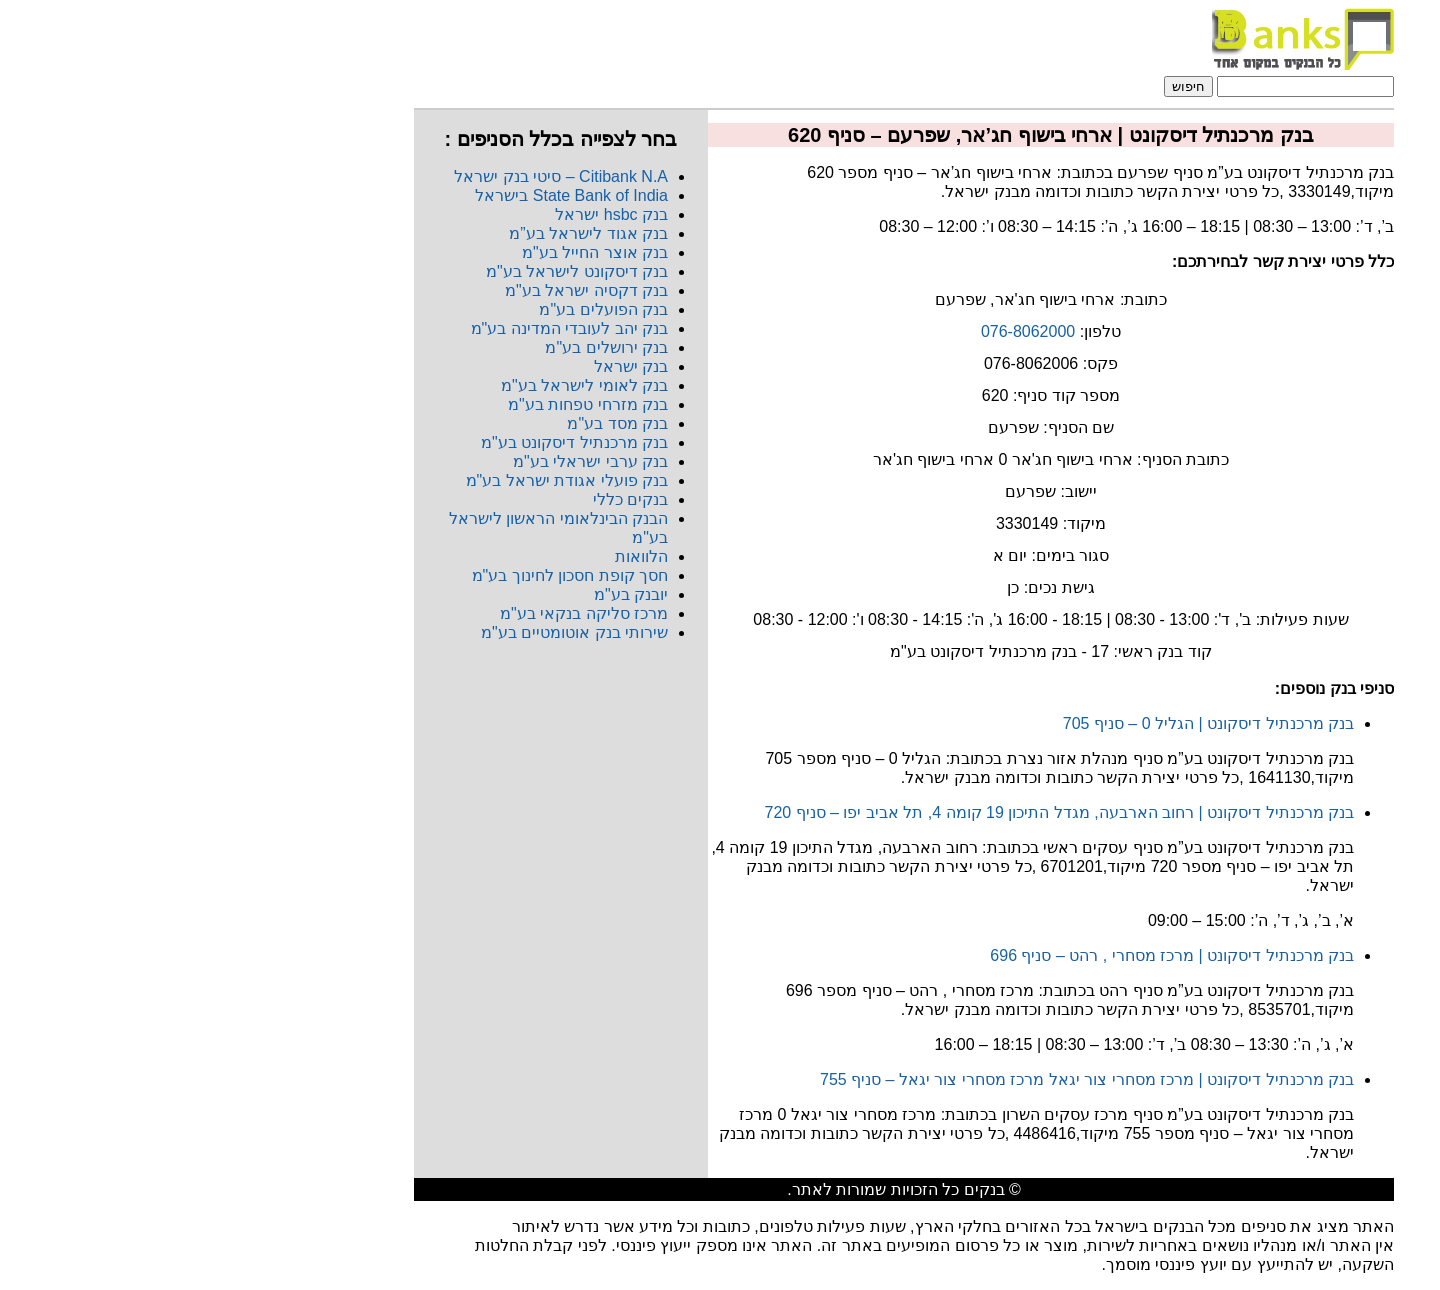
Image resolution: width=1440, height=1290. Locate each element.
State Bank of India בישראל (387, 195)
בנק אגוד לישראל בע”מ (404, 233)
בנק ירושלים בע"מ (422, 347)
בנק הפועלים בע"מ (419, 309)
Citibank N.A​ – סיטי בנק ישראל (377, 176)
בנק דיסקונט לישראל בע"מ (393, 271)
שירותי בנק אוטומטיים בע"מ (390, 632)
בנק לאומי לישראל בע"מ (400, 385)
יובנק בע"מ (447, 594)
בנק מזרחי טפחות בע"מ (404, 404)
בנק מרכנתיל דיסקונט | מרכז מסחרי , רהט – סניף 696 (988, 955)
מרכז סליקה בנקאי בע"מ (400, 613)
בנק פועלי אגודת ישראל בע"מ (383, 480)
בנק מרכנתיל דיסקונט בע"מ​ (390, 442)
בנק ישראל (447, 366)
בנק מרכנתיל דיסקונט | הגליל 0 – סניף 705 (1024, 723)
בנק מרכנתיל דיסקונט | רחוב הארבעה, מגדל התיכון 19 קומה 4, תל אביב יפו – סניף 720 (875, 812)
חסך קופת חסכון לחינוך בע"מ (386, 575)
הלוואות (457, 556)
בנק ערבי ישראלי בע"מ (406, 461)
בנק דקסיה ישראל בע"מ (402, 290)
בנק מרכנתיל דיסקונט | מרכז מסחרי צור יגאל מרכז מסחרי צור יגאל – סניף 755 (903, 1079)
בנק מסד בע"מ (433, 423)
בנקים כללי (446, 499)
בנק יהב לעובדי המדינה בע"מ (385, 328)
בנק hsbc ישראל (427, 214)
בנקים (800, 1189)
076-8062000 (844, 331)
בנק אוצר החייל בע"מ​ (411, 252)
